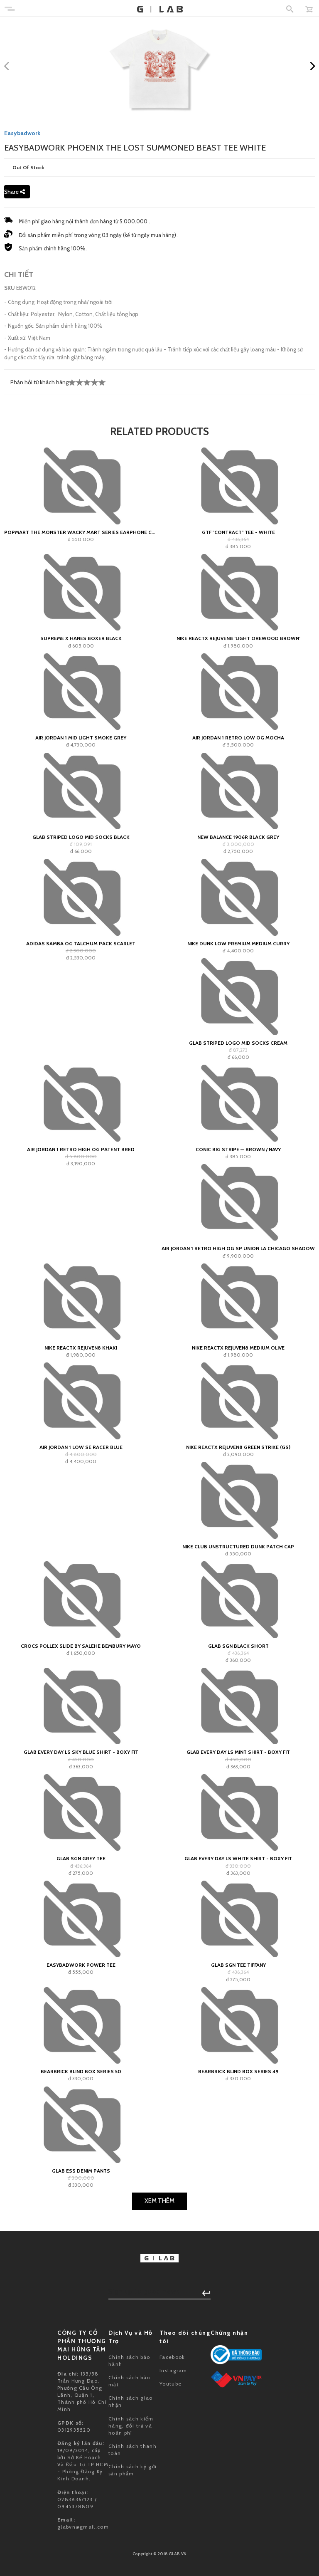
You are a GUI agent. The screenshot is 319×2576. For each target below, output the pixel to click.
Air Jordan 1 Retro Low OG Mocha (238, 737)
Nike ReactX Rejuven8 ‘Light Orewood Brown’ (238, 638)
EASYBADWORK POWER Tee (81, 1965)
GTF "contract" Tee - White (238, 532)
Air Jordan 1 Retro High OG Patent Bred (81, 1149)
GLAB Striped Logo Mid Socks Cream (238, 1043)
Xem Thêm (159, 2201)
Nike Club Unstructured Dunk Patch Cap (238, 1546)
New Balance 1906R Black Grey (238, 837)
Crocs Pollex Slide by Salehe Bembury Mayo (81, 1646)
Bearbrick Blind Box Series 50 (81, 2071)
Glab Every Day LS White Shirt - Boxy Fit (238, 1858)
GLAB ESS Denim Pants (81, 2171)
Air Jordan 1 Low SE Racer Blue (81, 1447)
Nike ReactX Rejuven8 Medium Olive (238, 1348)
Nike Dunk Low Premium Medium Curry (238, 943)
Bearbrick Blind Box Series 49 (238, 2071)
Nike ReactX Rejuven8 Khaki (80, 1348)
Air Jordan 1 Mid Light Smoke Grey (80, 737)
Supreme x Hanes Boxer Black (81, 638)
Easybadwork (22, 133)
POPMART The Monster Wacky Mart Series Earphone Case (80, 532)
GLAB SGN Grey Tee (81, 1858)
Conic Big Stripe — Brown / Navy (238, 1149)
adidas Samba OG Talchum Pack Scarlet (80, 943)
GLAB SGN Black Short (238, 1646)
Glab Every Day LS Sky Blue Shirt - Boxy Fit (81, 1752)
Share (14, 191)
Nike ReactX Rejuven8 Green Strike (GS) (238, 1447)
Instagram (173, 2370)
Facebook (172, 2357)
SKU (9, 287)
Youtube (171, 2384)
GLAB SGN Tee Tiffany (238, 1965)
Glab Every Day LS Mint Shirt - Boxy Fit (238, 1752)
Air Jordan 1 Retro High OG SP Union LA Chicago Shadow (238, 1248)
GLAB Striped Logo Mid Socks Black (81, 837)
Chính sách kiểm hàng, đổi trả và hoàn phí (131, 2425)
